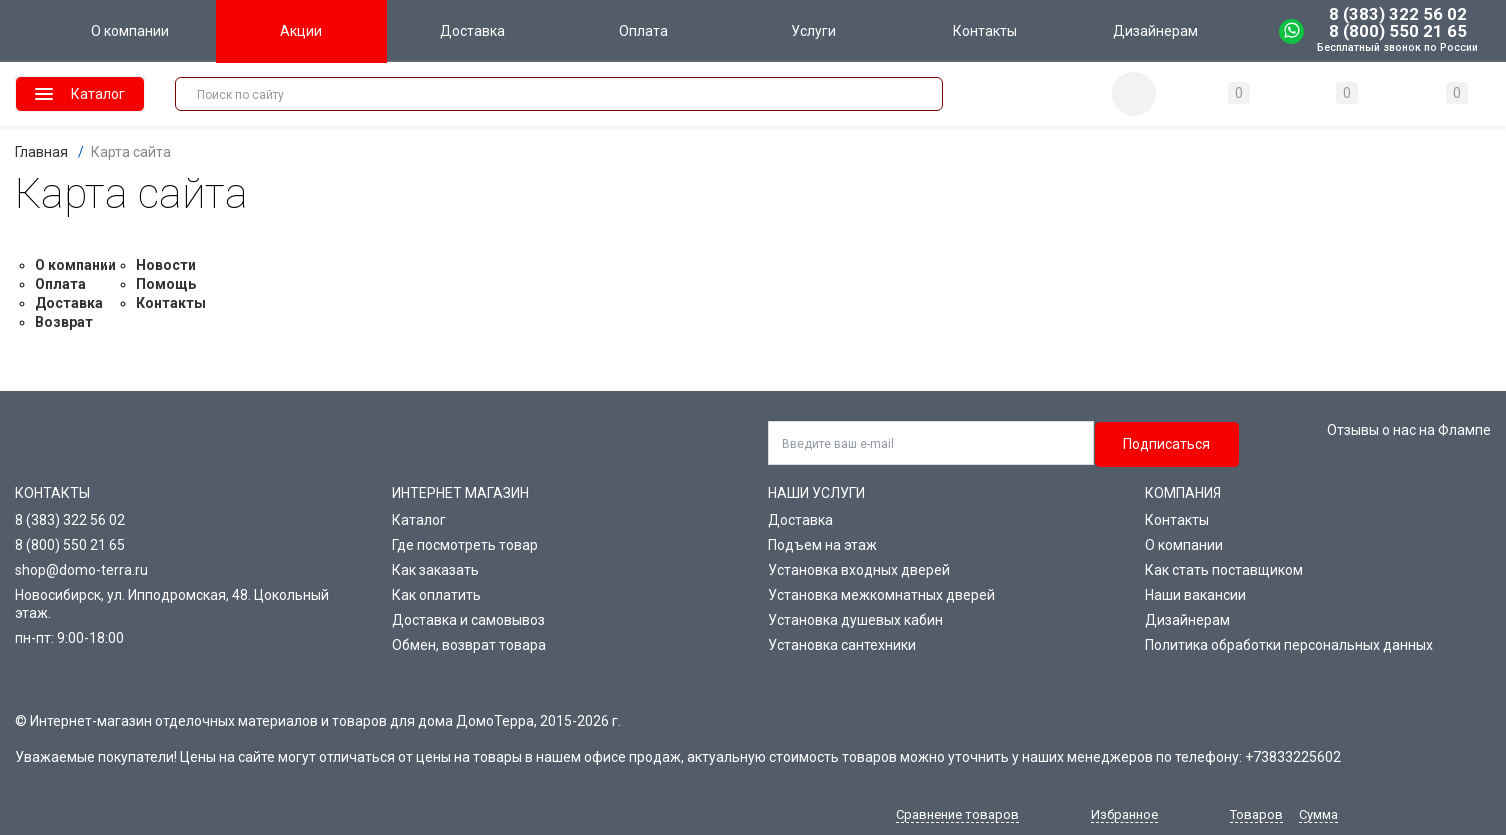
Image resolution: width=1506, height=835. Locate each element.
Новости (166, 265)
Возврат (64, 322)
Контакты (171, 303)
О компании (75, 265)
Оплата (60, 284)
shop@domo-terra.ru (81, 570)
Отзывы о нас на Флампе (1409, 430)
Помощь (166, 284)
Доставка (69, 303)
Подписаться (1166, 444)
